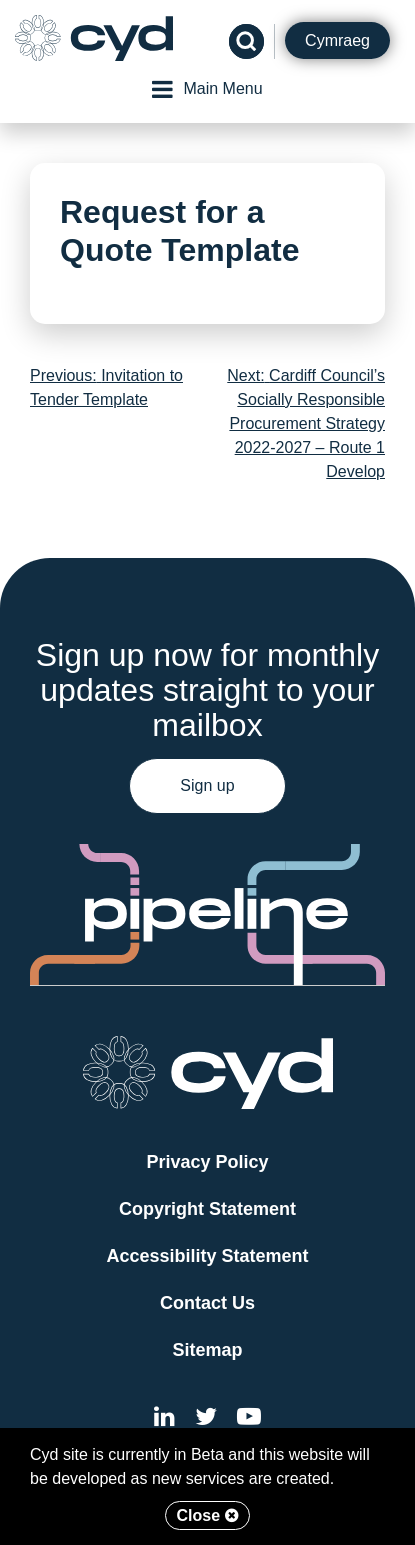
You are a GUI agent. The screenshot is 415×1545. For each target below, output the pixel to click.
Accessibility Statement (207, 1256)
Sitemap (207, 1350)
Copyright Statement (207, 1209)
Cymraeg (337, 40)
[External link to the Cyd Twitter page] (206, 1419)
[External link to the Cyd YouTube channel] (249, 1419)
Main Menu (207, 89)
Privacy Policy (207, 1162)
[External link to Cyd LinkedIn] (164, 1419)
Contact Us (207, 1303)
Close (207, 1515)
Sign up (207, 785)
